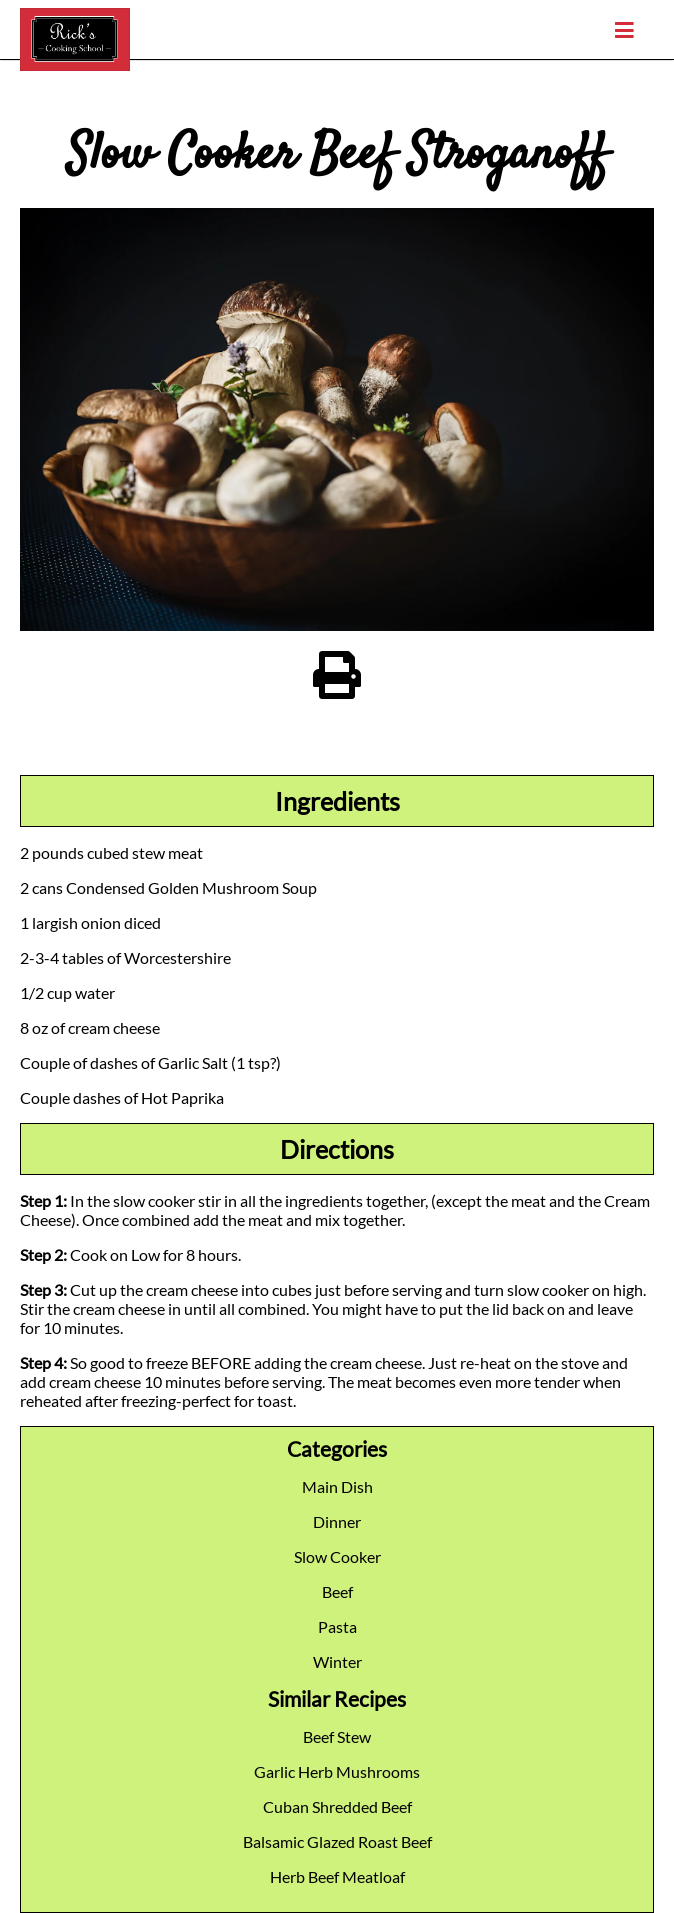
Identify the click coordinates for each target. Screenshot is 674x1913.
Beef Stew (337, 1736)
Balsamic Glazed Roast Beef (337, 1841)
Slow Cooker (337, 1556)
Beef (337, 1591)
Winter (337, 1661)
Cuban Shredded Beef (337, 1806)
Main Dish (337, 1486)
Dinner (337, 1521)
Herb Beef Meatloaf (337, 1876)
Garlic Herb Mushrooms (337, 1771)
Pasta (337, 1626)
